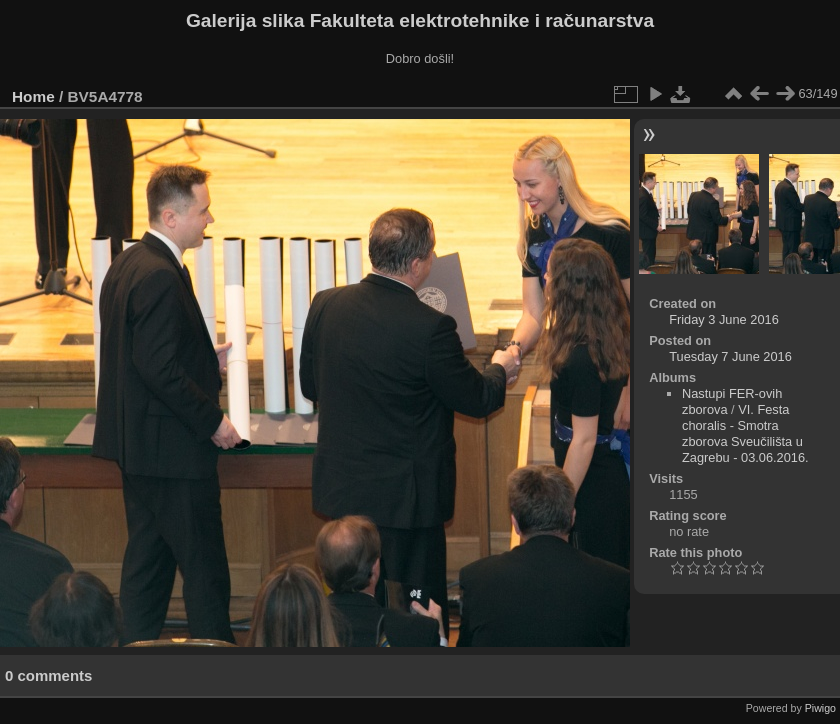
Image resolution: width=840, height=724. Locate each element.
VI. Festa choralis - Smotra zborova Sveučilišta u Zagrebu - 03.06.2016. (745, 433)
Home (33, 96)
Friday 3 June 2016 (724, 319)
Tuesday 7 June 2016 (730, 356)
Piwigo (820, 708)
